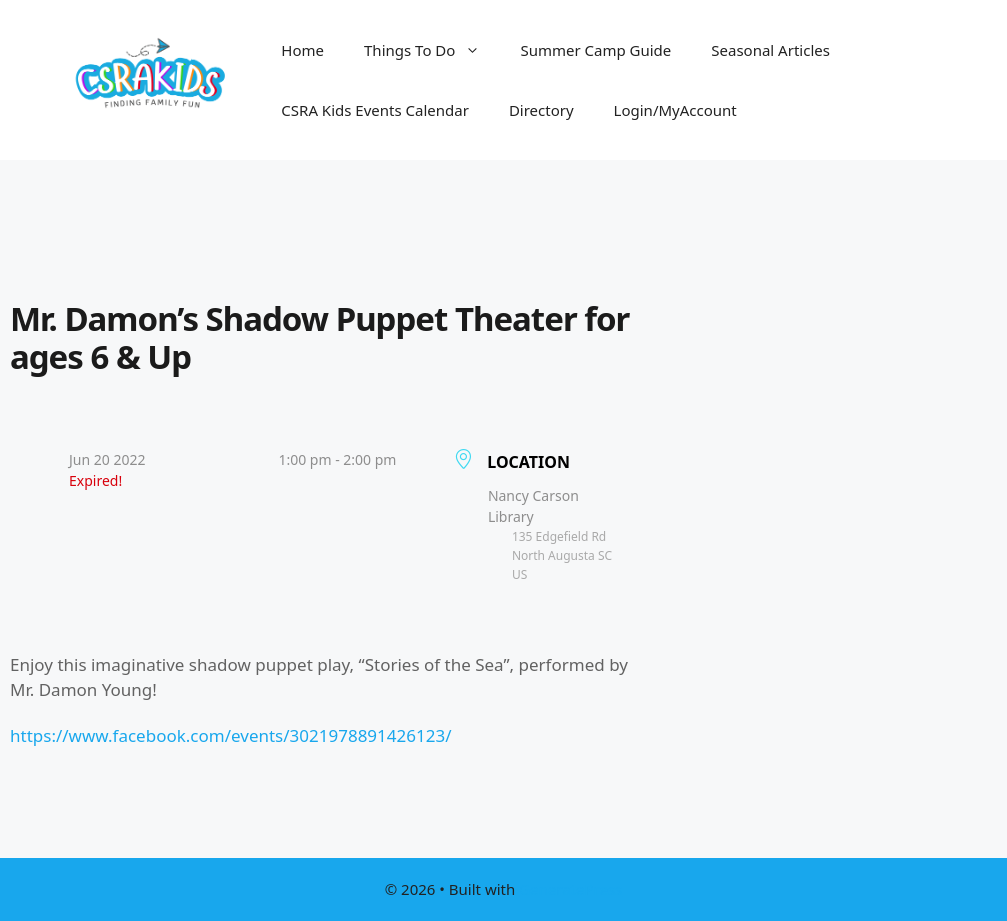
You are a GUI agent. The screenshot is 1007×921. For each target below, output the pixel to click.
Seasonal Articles (770, 50)
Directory (541, 110)
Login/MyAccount (675, 110)
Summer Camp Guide (595, 50)
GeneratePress (570, 889)
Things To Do (432, 50)
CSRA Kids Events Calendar (375, 110)
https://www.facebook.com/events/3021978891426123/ (231, 735)
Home (302, 50)
